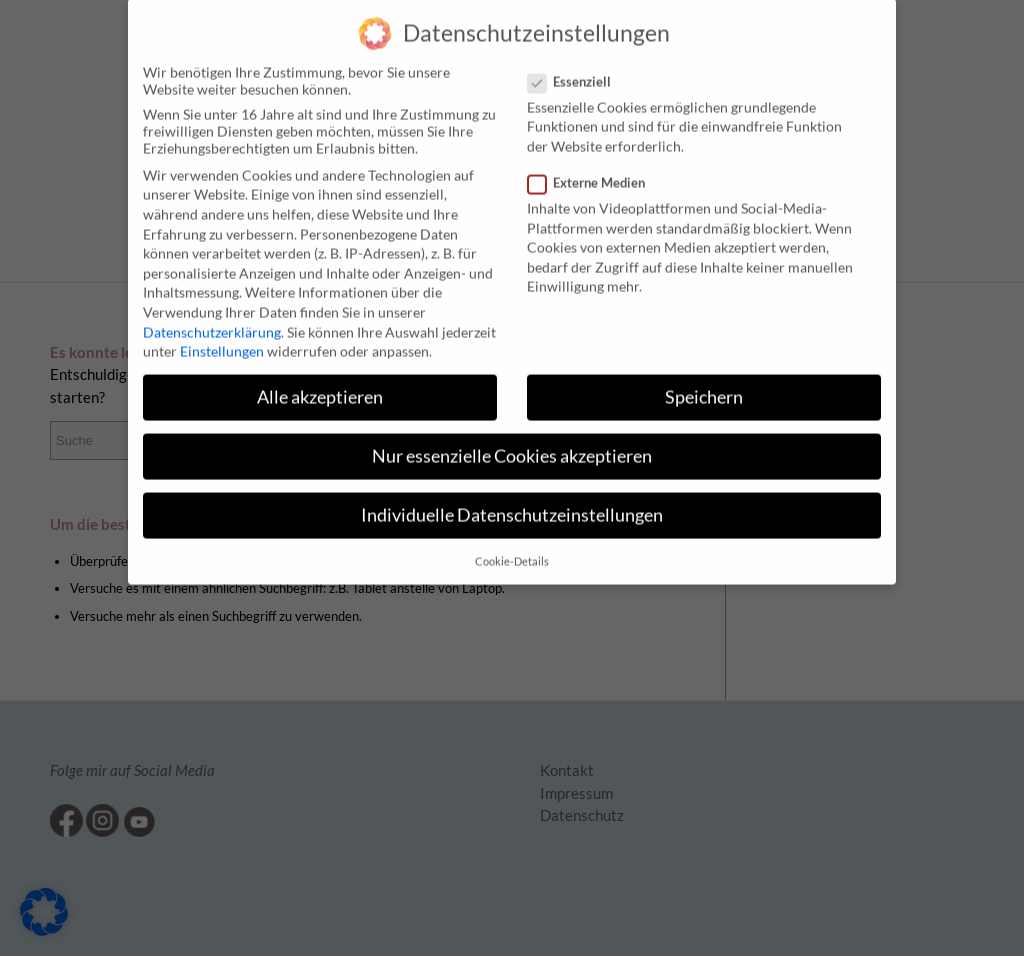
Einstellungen (222, 335)
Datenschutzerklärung (212, 316)
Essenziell (577, 66)
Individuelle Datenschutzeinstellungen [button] (512, 499)
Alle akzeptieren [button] (320, 381)
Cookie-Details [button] (512, 546)
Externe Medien (594, 167)
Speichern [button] (704, 381)
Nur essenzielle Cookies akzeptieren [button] (512, 440)
